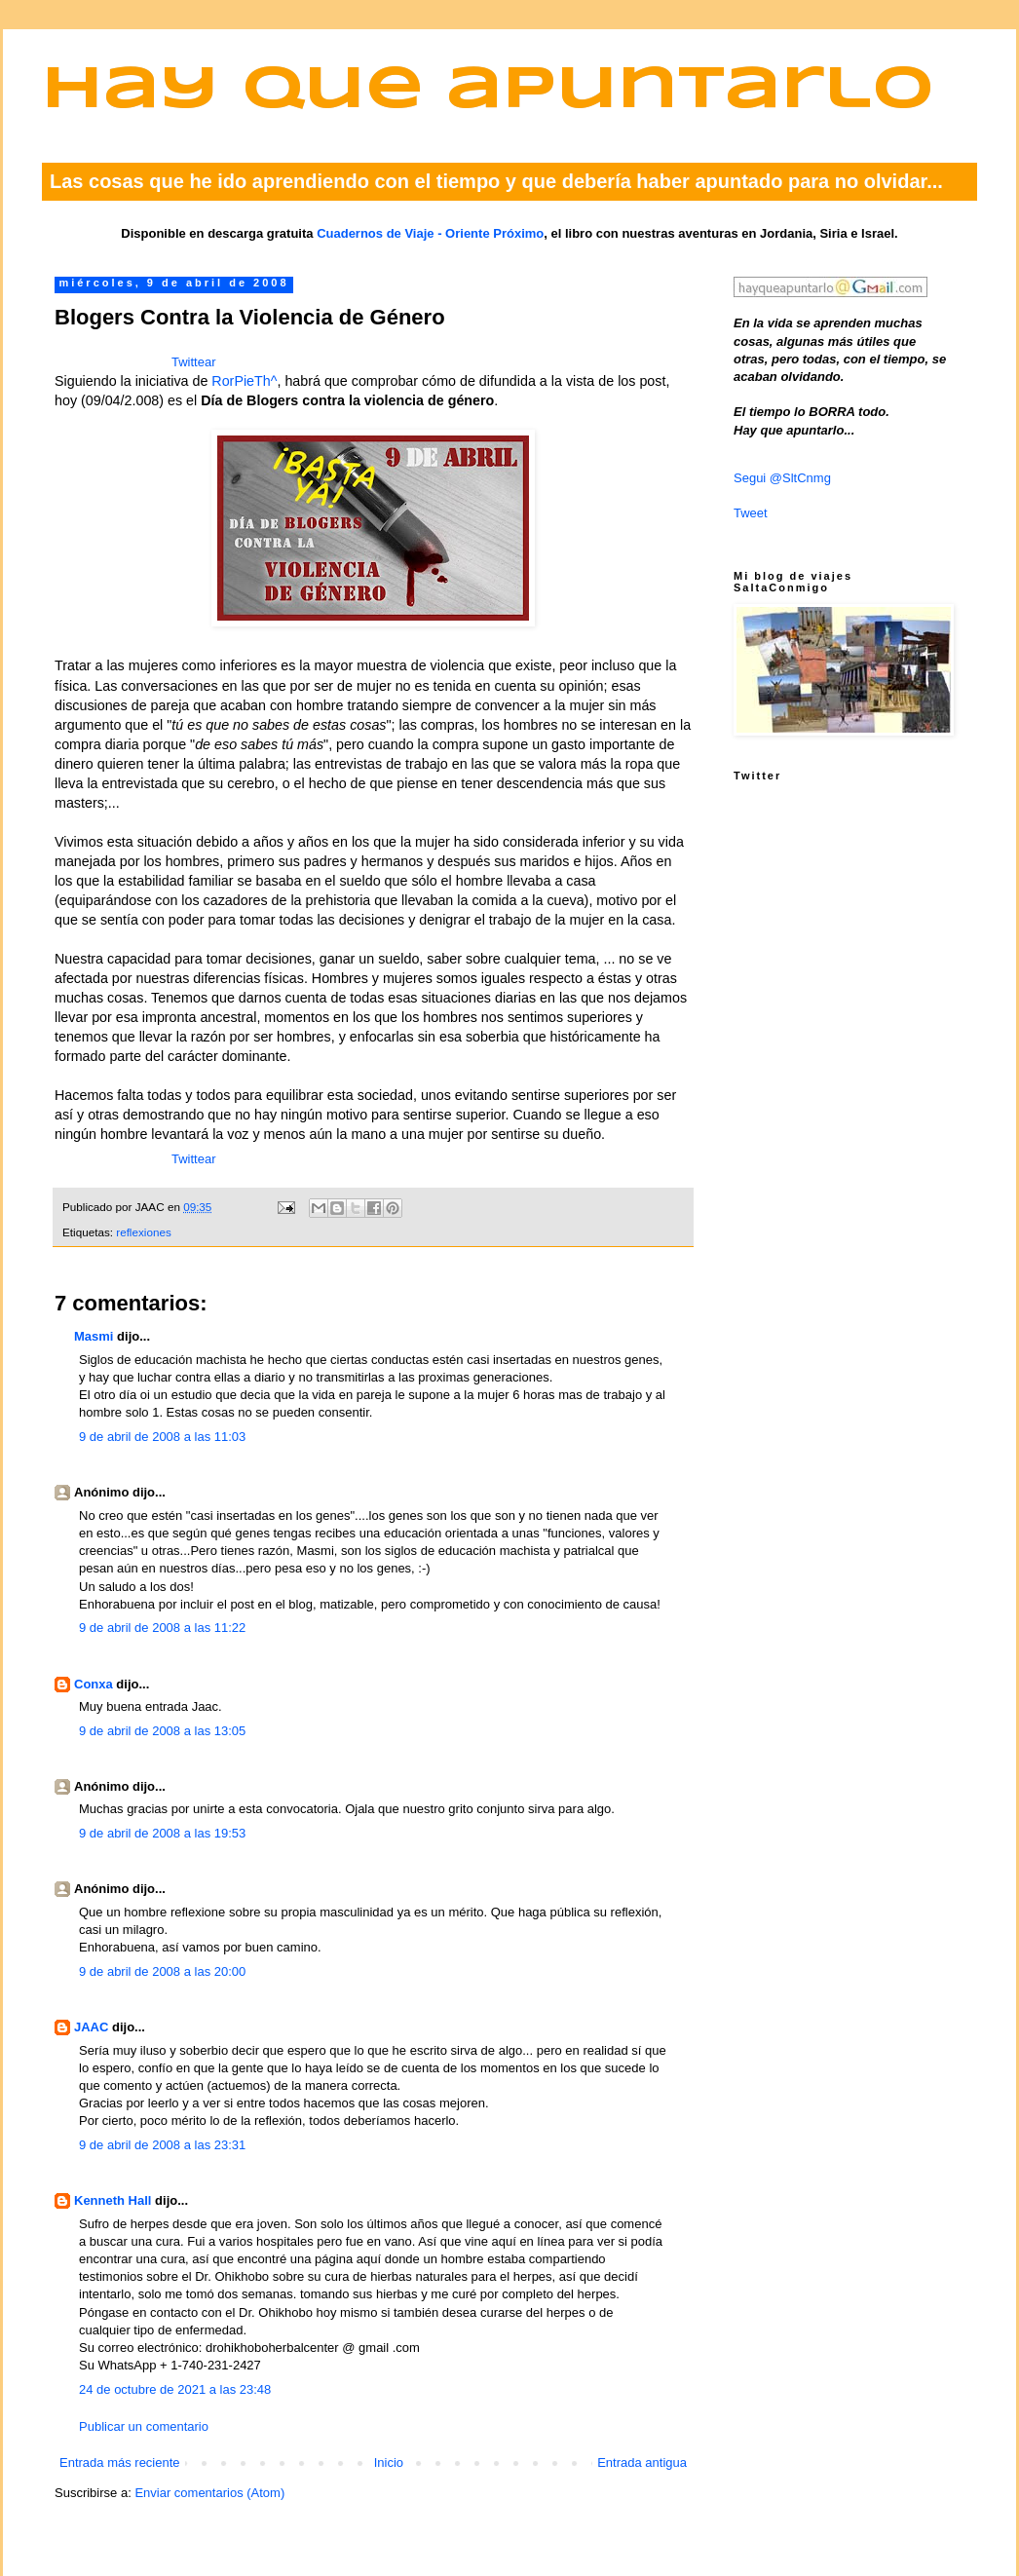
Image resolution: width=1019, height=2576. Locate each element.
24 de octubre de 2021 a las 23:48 (175, 2389)
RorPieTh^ (244, 381)
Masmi (93, 1336)
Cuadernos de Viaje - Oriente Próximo (430, 233)
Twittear (193, 362)
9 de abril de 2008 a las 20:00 (162, 1971)
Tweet (751, 513)
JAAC (91, 2027)
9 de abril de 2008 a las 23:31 (162, 2145)
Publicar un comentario (143, 2426)
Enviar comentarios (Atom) (209, 2492)
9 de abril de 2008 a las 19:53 (162, 1833)
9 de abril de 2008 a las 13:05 (162, 1731)
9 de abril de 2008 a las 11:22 (162, 1627)
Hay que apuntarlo (488, 91)
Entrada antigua (642, 2462)
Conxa (93, 1684)
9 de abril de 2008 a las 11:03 (162, 1436)
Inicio (388, 2462)
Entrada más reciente (119, 2462)
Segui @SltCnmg (782, 478)
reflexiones (143, 1232)
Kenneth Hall (112, 2200)
